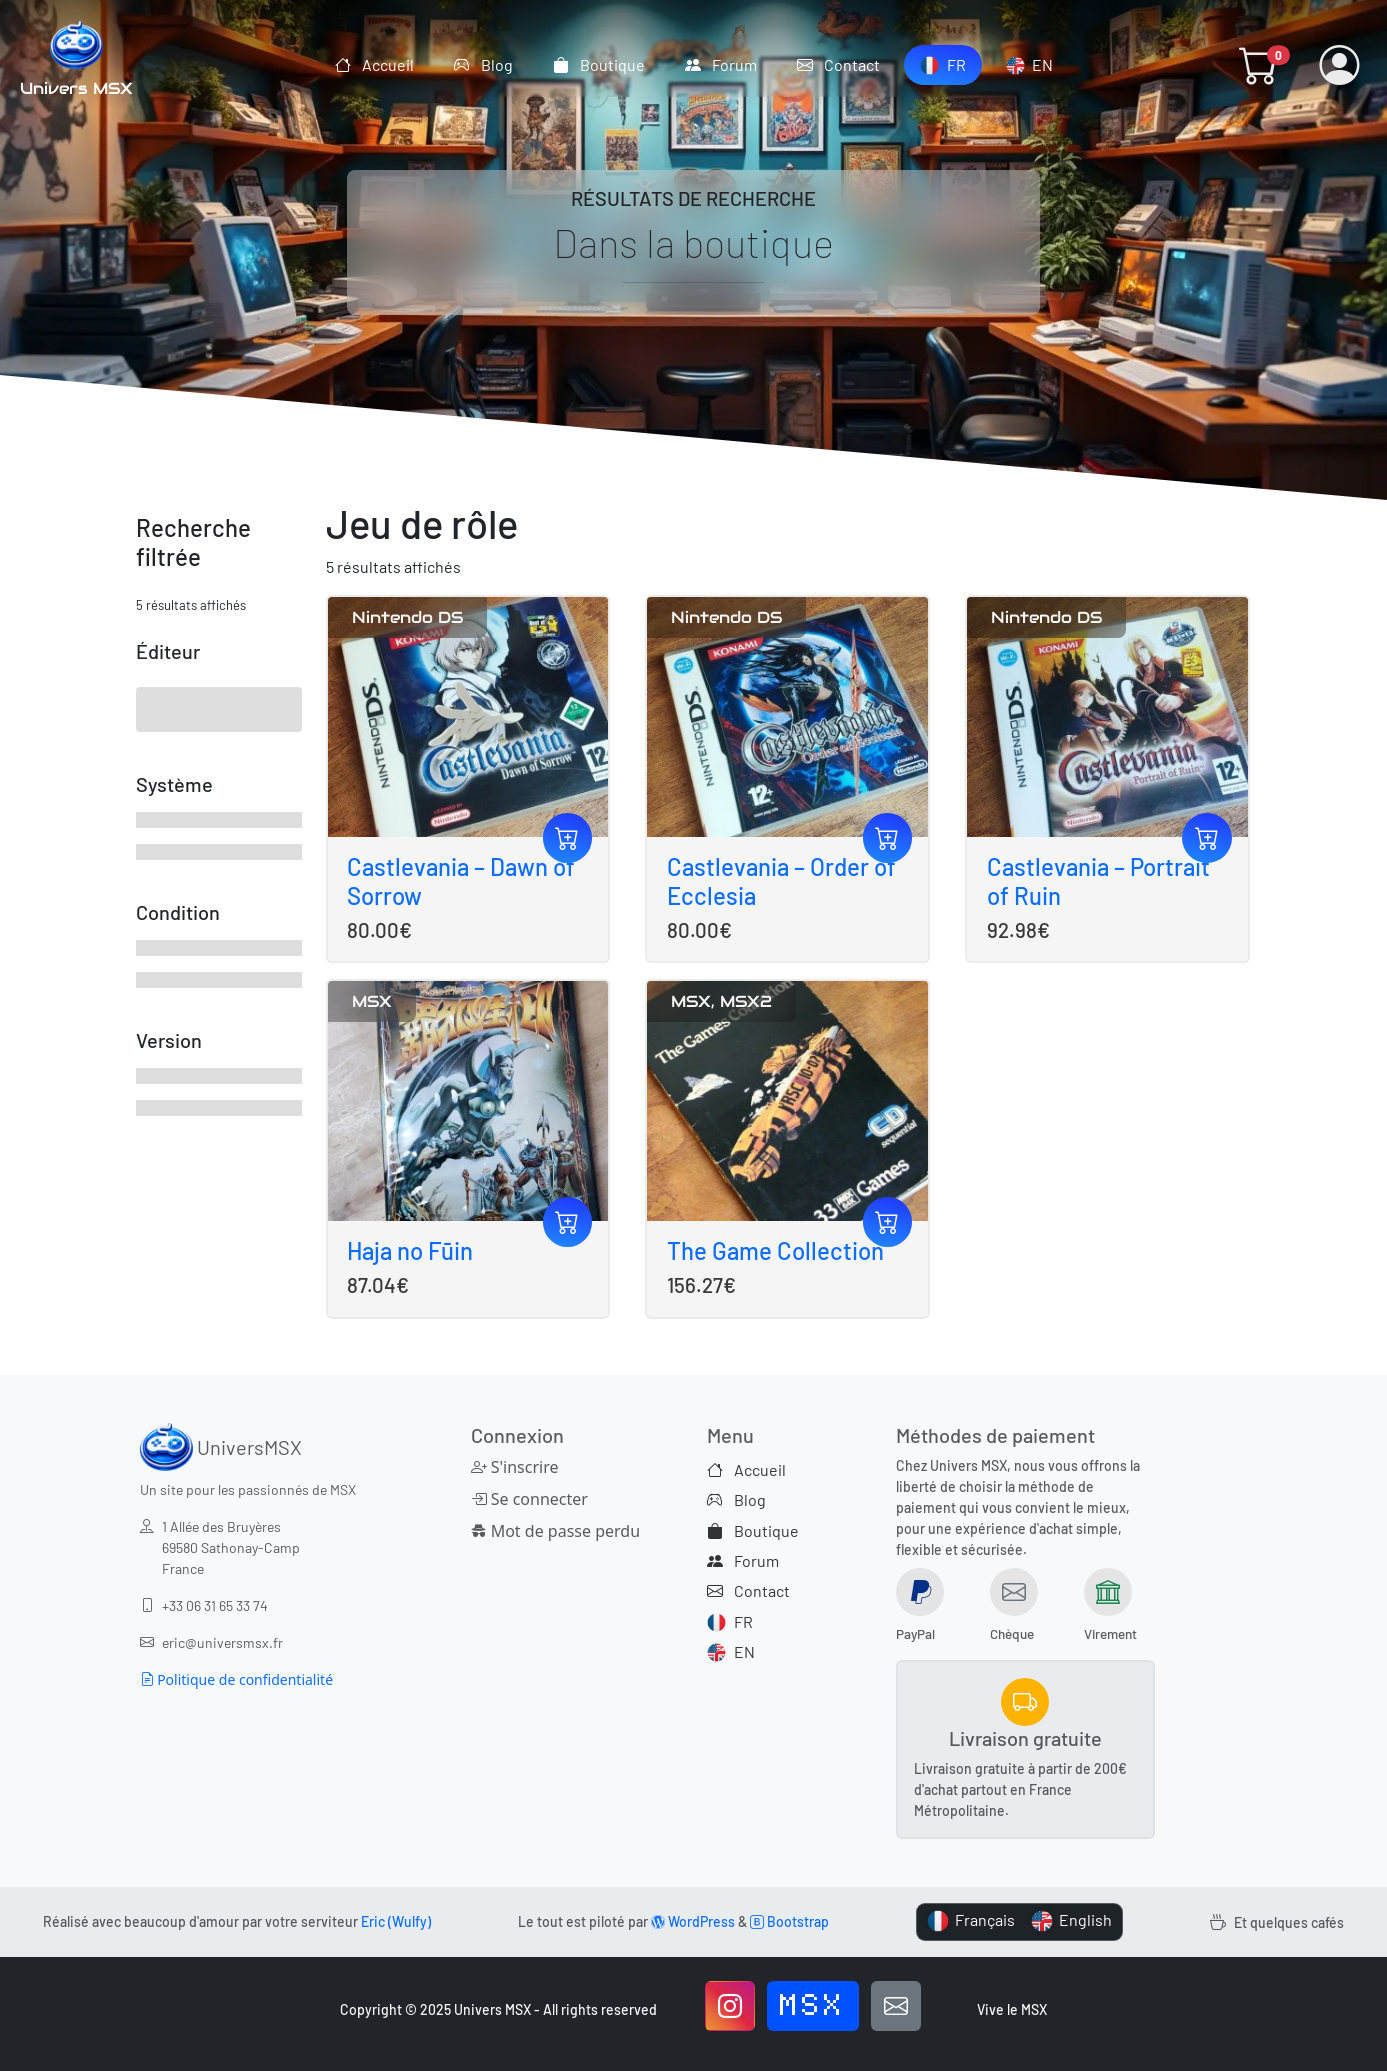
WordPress (693, 1921)
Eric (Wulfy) (396, 1921)
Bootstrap (789, 1921)
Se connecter (529, 1499)
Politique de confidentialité (237, 1679)
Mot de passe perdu (553, 1531)
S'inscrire (515, 1467)
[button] (1259, 65)
